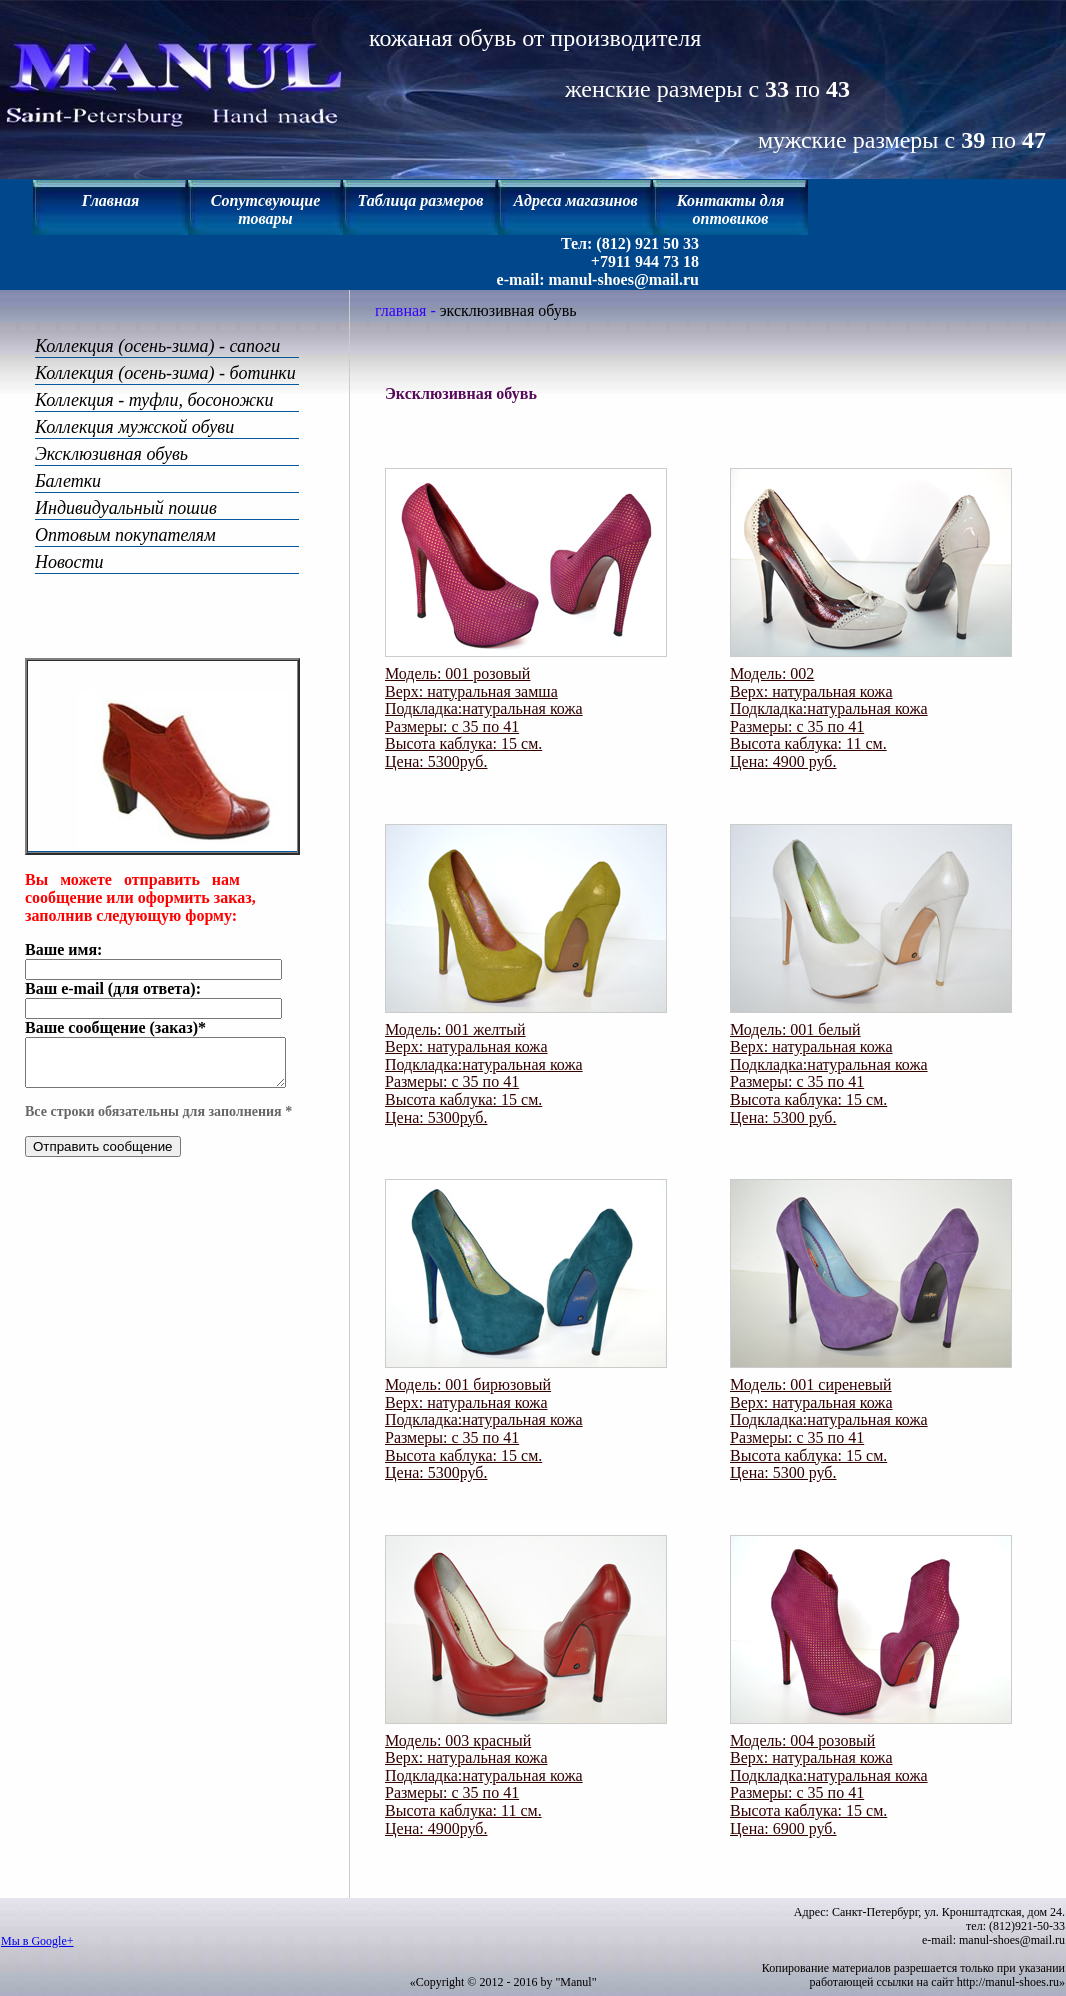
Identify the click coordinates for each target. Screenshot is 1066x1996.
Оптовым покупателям (125, 535)
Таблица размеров (421, 200)
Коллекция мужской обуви (134, 427)
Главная (110, 200)
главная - (407, 310)
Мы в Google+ (37, 1941)
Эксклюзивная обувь (111, 454)
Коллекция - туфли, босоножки (154, 400)
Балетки (68, 481)
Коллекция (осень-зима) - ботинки (165, 373)
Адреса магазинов (575, 200)
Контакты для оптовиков (730, 209)
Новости (69, 562)
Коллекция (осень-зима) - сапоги (157, 346)
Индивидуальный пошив (126, 508)
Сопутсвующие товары (266, 209)
